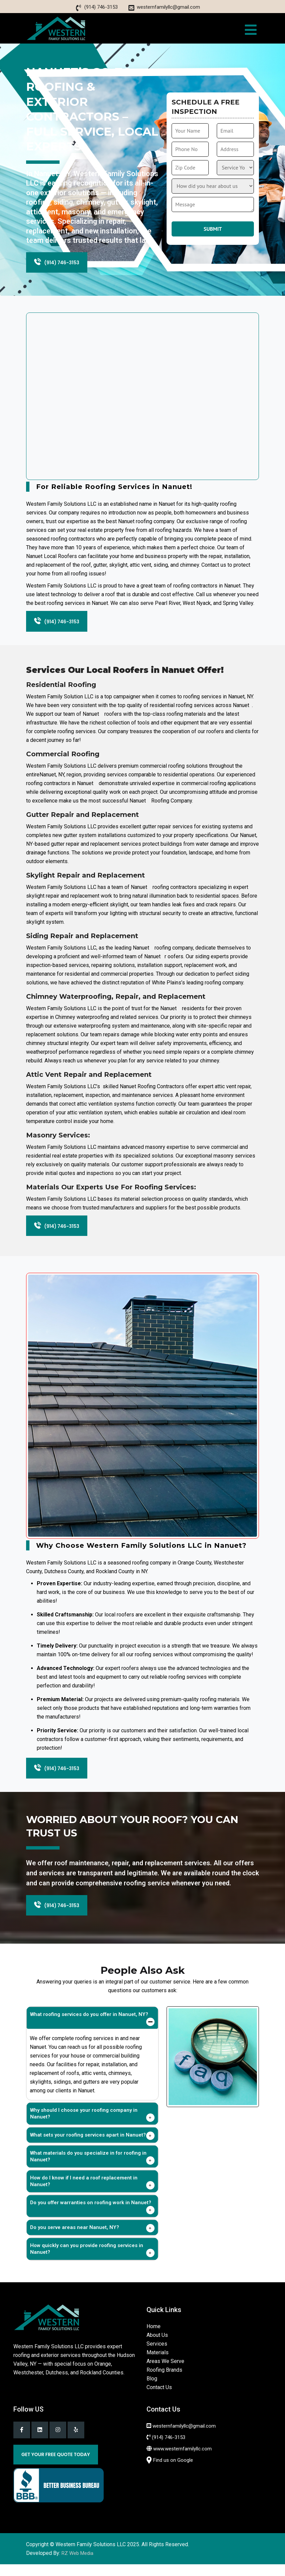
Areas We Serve (165, 2372)
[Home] (46, 2328)
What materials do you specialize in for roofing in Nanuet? (88, 2167)
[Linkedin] (39, 2441)
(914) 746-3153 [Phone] (101, 7)
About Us (157, 2346)
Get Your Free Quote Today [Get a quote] (55, 2466)
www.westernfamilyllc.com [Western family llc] (182, 2460)
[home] (56, 28)
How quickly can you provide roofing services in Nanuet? (86, 2260)
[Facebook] (21, 2441)
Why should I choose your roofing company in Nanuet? (83, 2124)
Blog (152, 2390)
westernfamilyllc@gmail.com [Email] (168, 7)
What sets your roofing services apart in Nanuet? (88, 2146)
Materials (158, 2364)
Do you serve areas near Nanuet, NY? (74, 2239)
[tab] (92, 2029)
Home (154, 2338)
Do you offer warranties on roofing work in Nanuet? (90, 2214)
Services (157, 2355)
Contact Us (159, 2398)
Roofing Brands (164, 2381)
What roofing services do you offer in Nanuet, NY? (89, 2026)
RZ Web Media (77, 2565)
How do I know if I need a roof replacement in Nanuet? (83, 2192)
